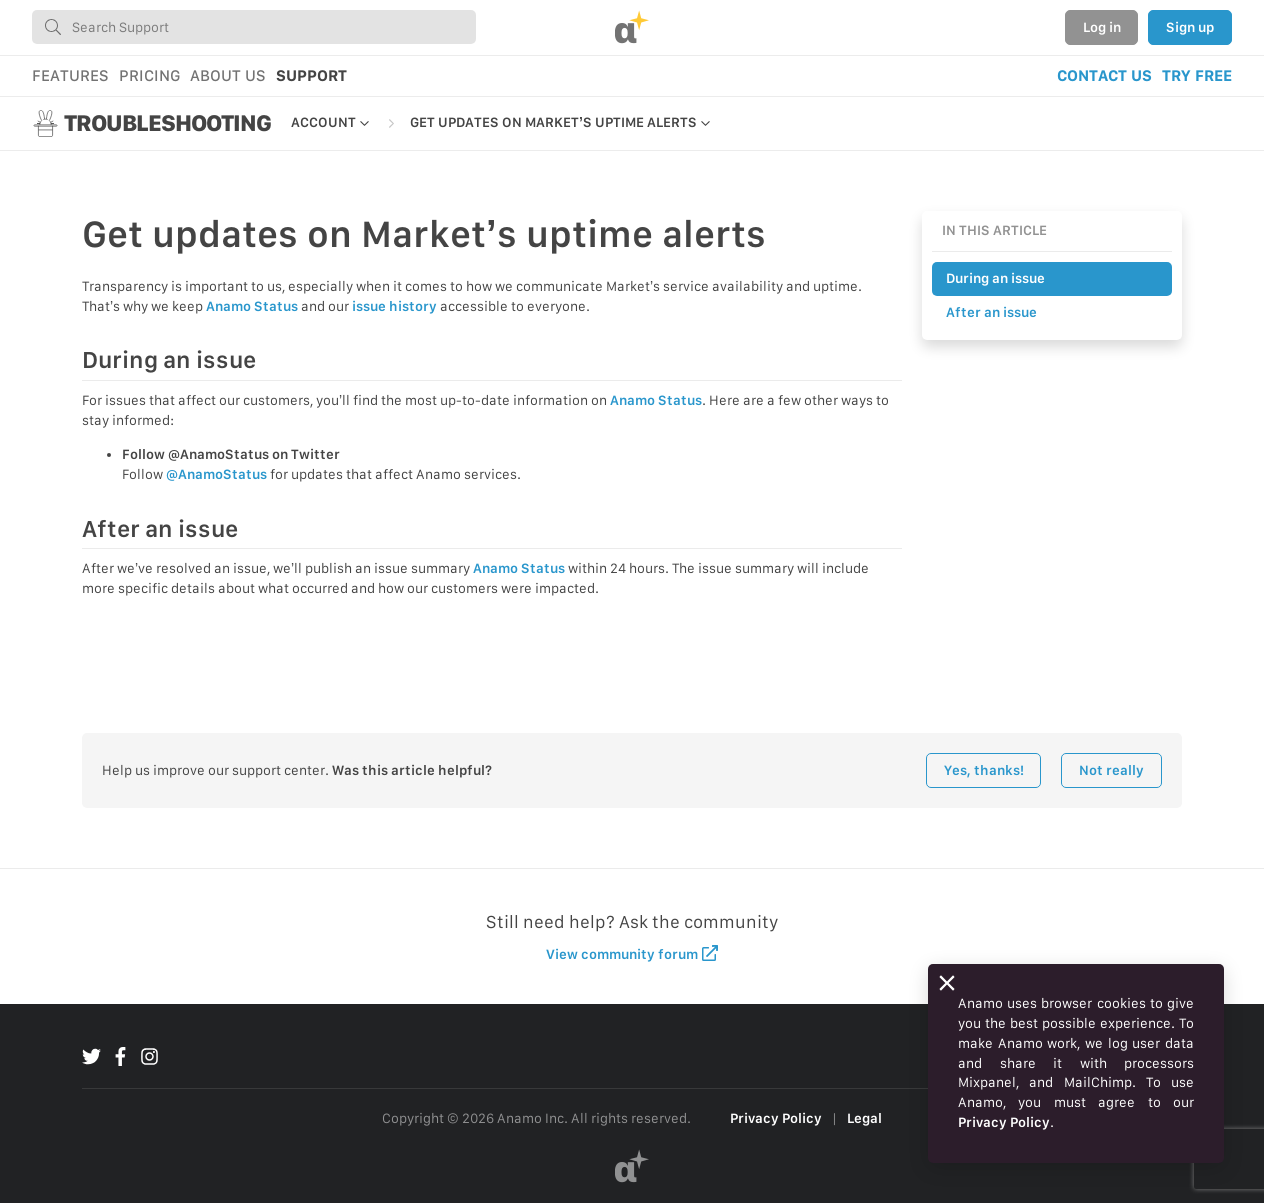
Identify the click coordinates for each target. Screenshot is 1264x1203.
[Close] (947, 983)
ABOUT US (228, 75)
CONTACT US (1104, 75)
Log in (1102, 27)
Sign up (1190, 27)
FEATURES (70, 75)
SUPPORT (311, 75)
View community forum (632, 953)
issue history (394, 306)
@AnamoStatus (216, 474)
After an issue (991, 312)
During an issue (995, 278)
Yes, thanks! (984, 770)
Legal (864, 1118)
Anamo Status (252, 306)
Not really (1111, 770)
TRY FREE (1197, 75)
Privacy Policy (776, 1118)
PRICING (149, 75)
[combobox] (254, 27)
